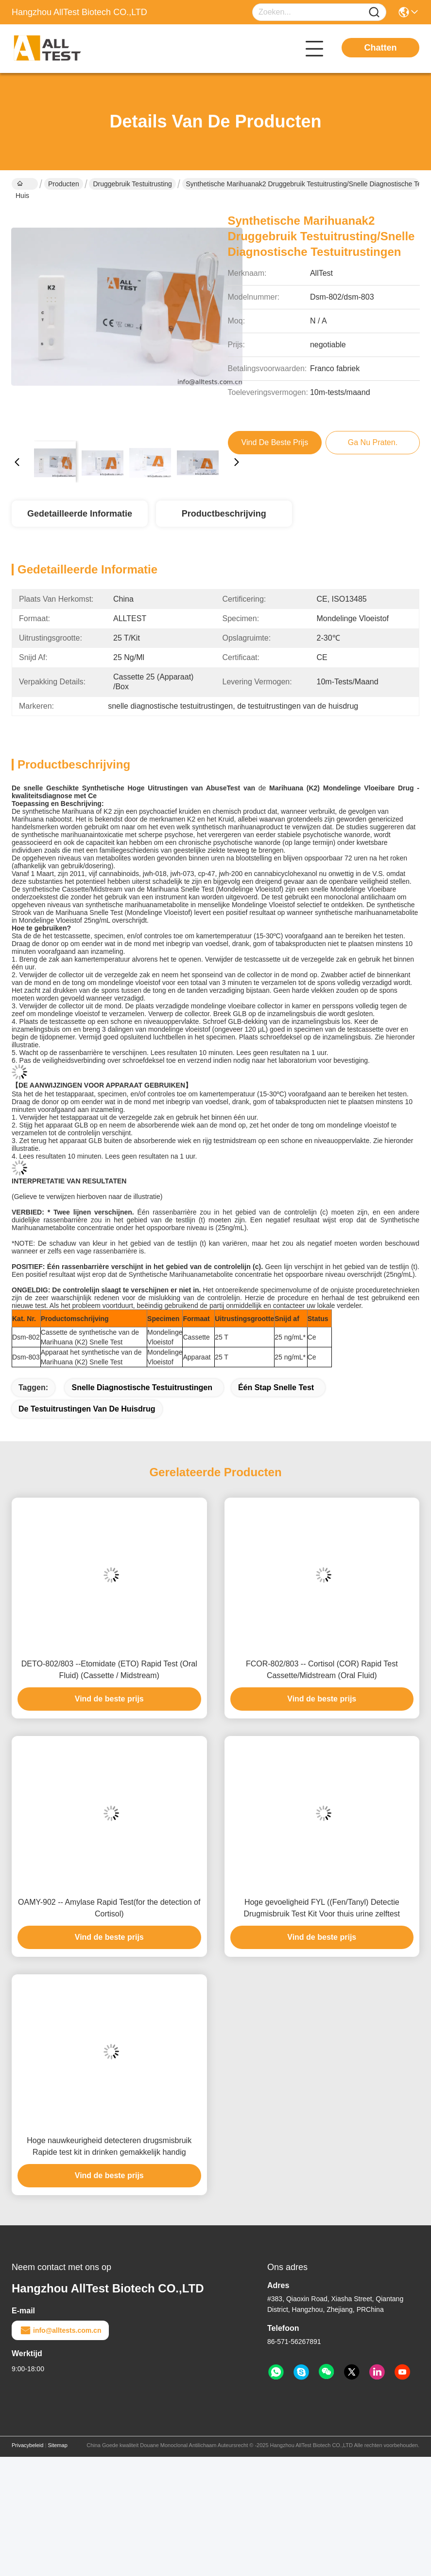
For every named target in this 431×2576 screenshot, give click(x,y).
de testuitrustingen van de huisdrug (86, 1409)
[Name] (374, 12)
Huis (22, 185)
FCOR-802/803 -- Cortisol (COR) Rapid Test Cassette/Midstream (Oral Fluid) (322, 1670)
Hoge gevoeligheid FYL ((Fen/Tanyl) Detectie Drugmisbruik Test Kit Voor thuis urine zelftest (321, 1908)
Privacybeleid (27, 2445)
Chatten (380, 48)
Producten (63, 184)
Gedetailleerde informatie (79, 514)
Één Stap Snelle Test (276, 1387)
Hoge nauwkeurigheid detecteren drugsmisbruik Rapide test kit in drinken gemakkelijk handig (109, 2146)
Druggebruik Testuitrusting (132, 184)
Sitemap (57, 2445)
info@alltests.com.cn (60, 2330)
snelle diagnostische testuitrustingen (141, 1387)
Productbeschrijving (224, 514)
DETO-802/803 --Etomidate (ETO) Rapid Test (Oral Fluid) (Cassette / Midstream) (109, 1670)
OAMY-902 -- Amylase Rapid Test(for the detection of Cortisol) (109, 1908)
